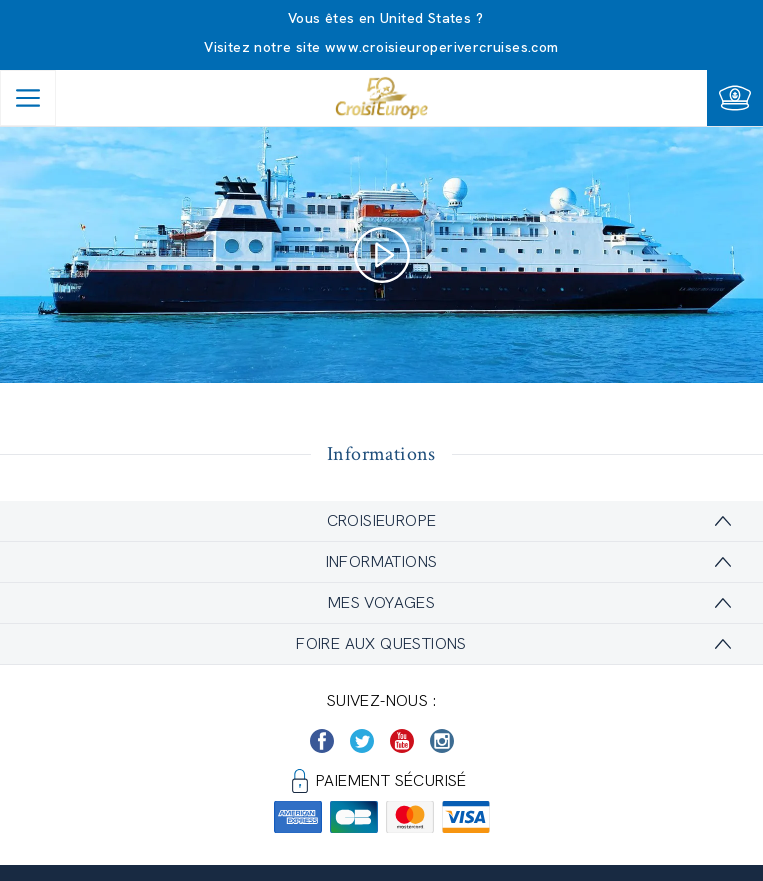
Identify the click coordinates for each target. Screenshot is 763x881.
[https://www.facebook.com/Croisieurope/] (322, 741)
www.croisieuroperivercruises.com (442, 47)
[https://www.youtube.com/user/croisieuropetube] (402, 741)
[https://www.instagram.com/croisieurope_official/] (442, 741)
